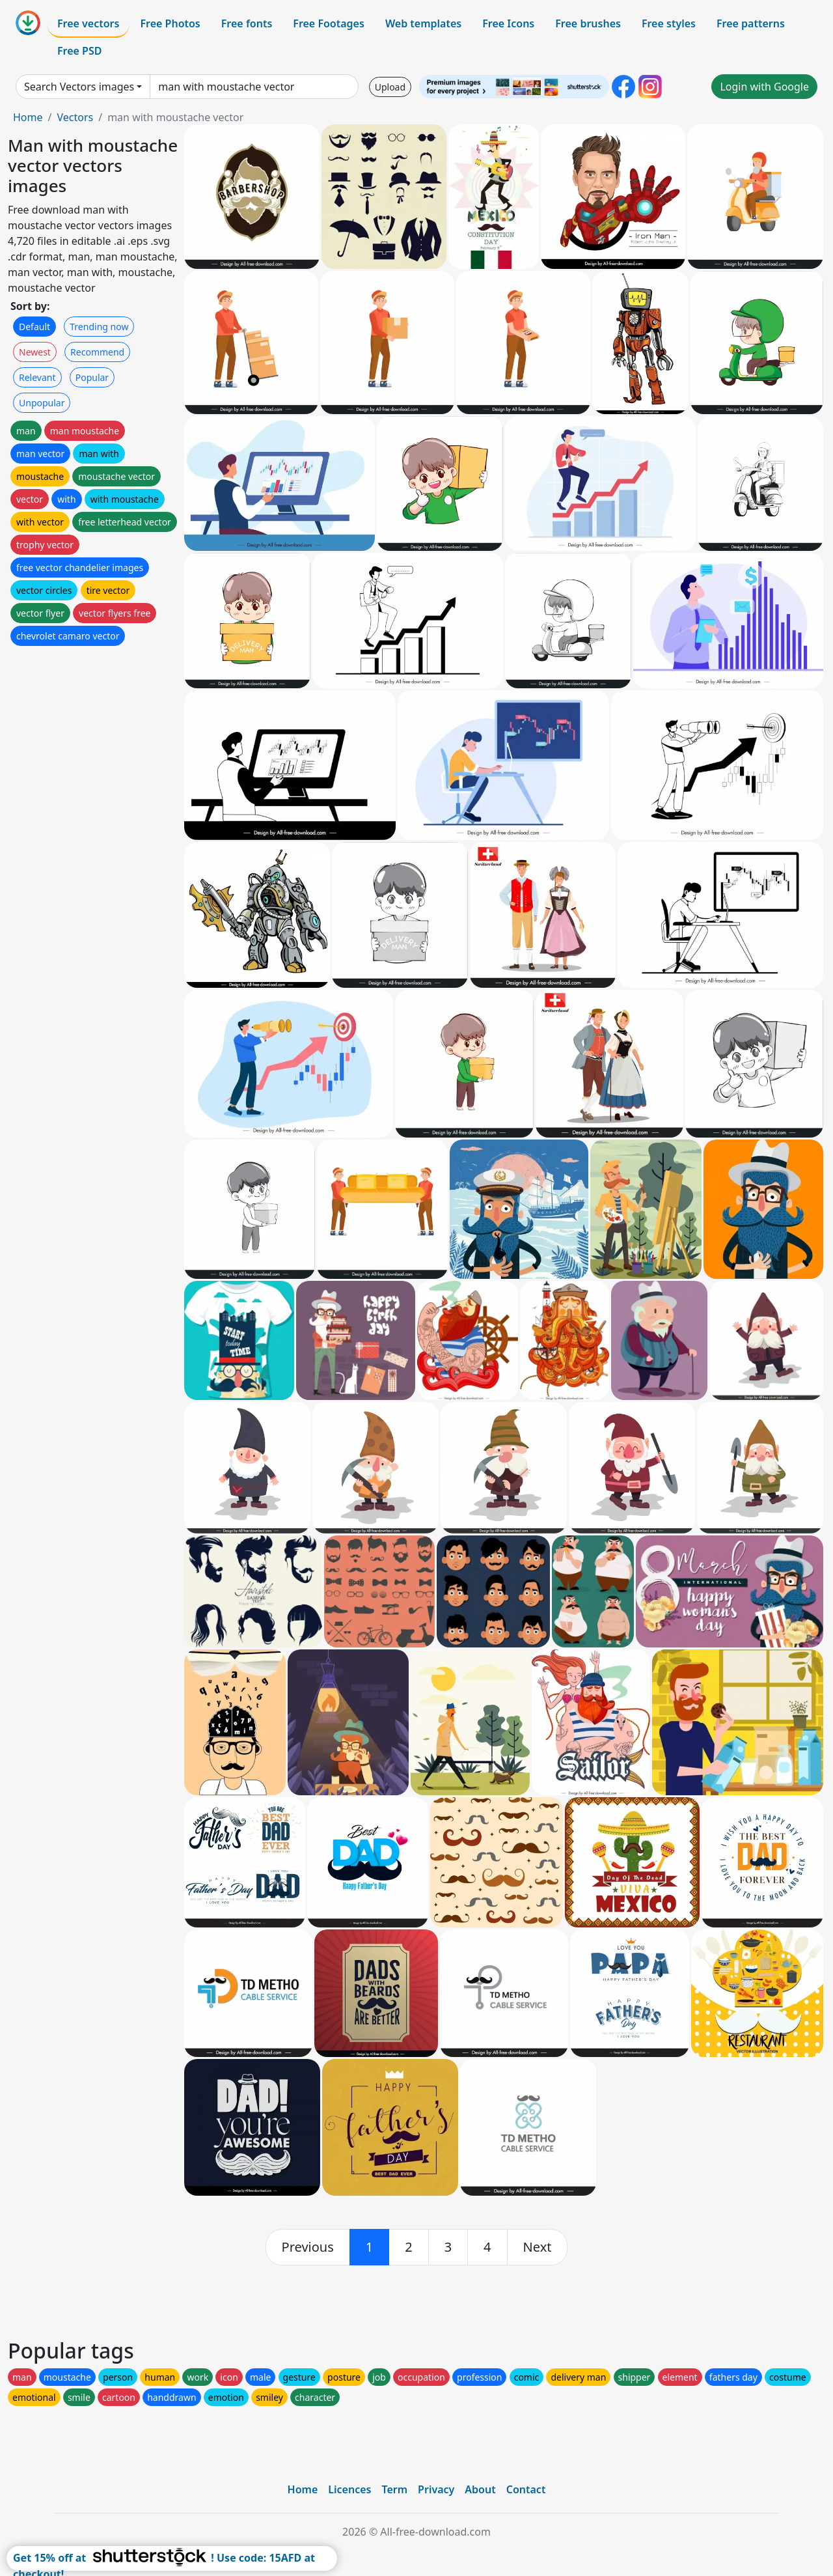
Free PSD (79, 51)
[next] (537, 2247)
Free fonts (247, 23)
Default (34, 326)
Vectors (75, 117)
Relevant (37, 377)
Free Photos (170, 23)
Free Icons (508, 23)
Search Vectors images (79, 86)
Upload (390, 87)
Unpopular (41, 403)
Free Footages (328, 23)
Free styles (669, 23)
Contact (526, 2489)
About (480, 2489)
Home (28, 117)
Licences (349, 2489)
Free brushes (588, 23)
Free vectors (88, 23)
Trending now (99, 326)
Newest (35, 352)
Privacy (436, 2489)
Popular (92, 377)
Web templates (423, 23)
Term (394, 2489)
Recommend (97, 352)
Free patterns (751, 23)
